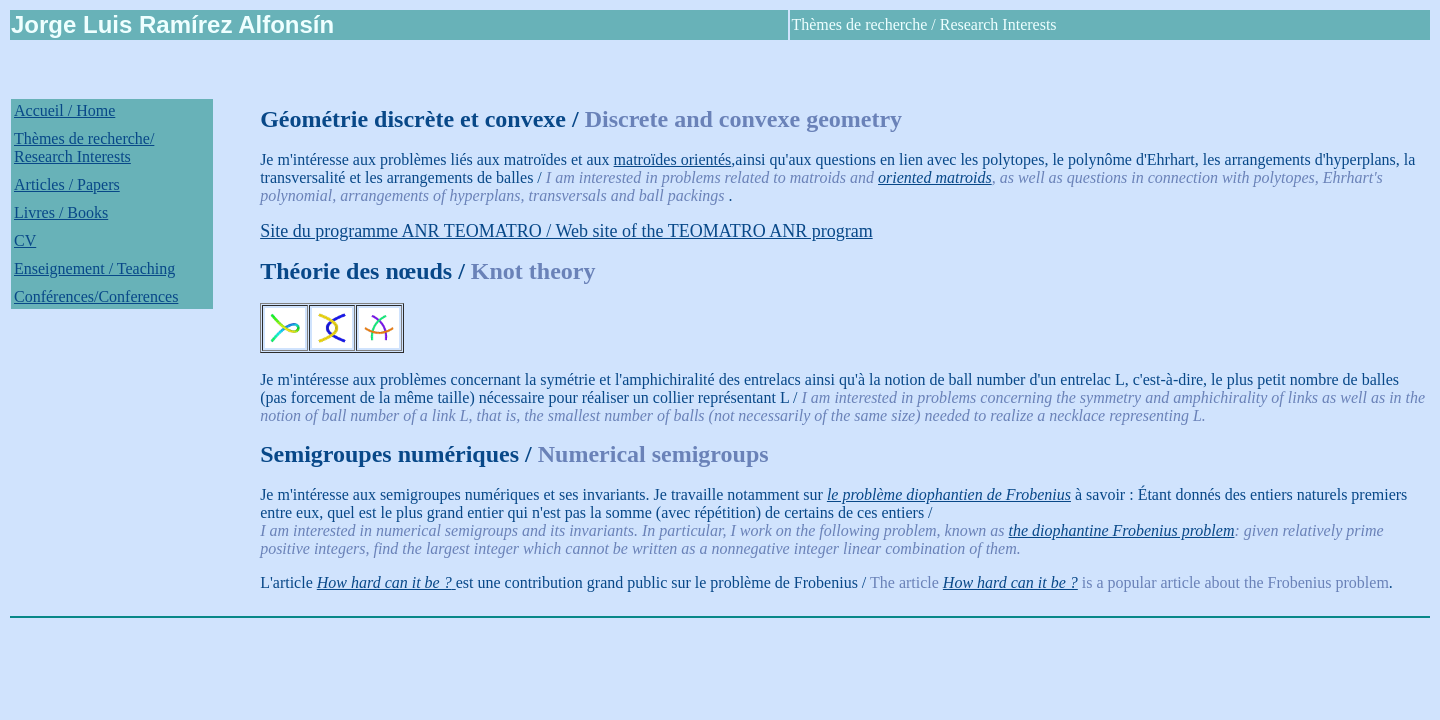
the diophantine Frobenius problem (1122, 530)
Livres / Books (61, 212)
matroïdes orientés (673, 159)
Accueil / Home (64, 110)
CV (25, 240)
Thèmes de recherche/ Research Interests (84, 147)
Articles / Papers (67, 184)
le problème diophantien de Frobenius (949, 494)
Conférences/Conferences (96, 296)
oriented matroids (935, 177)
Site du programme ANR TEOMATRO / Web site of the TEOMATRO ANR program (566, 231)
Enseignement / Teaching (94, 268)
